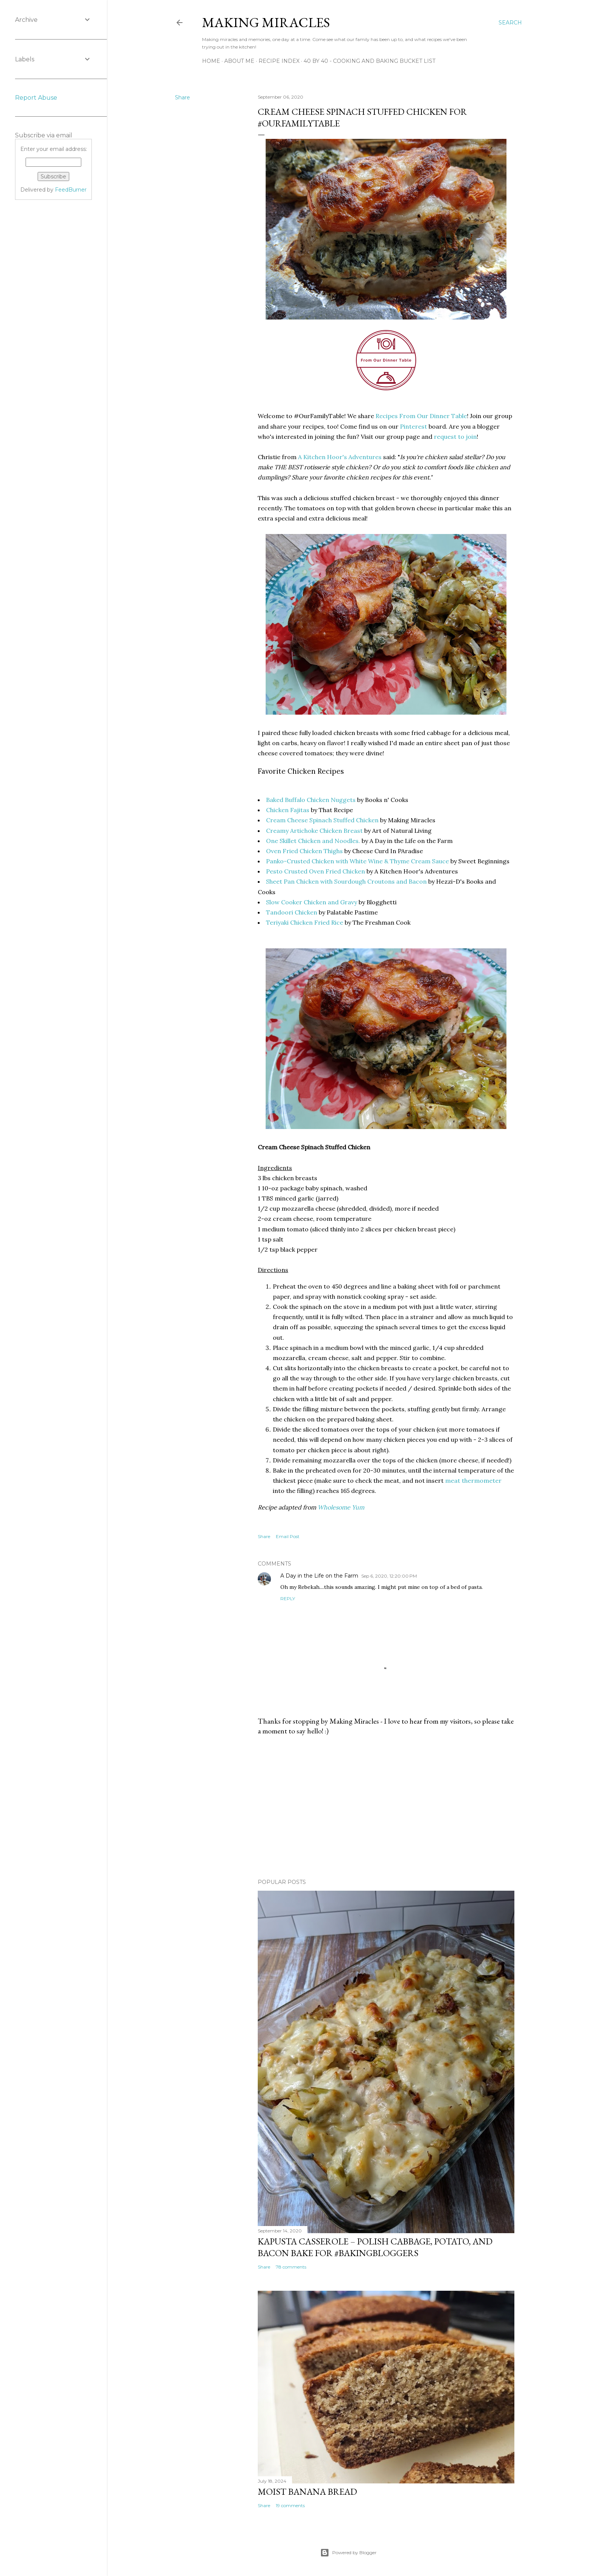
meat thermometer (473, 1480)
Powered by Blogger (348, 2552)
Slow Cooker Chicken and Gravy (311, 902)
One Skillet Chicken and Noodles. (313, 840)
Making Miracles (266, 22)
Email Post (288, 1536)
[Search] (510, 23)
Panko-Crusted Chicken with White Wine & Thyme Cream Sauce (357, 861)
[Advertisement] (386, 1807)
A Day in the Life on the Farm (319, 1575)
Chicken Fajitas (287, 810)
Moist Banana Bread (307, 2491)
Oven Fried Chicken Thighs (304, 851)
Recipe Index (279, 61)
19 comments (290, 2505)
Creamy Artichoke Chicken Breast (314, 830)
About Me (239, 61)
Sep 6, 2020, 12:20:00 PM (389, 1576)
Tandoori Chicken (291, 912)
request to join (455, 436)
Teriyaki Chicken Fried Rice (304, 922)
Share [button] (182, 97)
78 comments (291, 2267)
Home (211, 61)
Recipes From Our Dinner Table (421, 416)
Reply (287, 1598)
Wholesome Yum (341, 1507)
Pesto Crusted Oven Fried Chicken (315, 871)
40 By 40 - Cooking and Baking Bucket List (369, 61)
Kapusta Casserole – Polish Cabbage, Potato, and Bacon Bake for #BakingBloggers (375, 2247)
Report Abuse (36, 97)
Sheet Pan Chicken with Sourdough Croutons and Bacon (346, 881)
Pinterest (413, 426)
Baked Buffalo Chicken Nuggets (311, 799)
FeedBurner (71, 189)
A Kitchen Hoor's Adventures (340, 457)
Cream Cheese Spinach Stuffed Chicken (322, 820)
